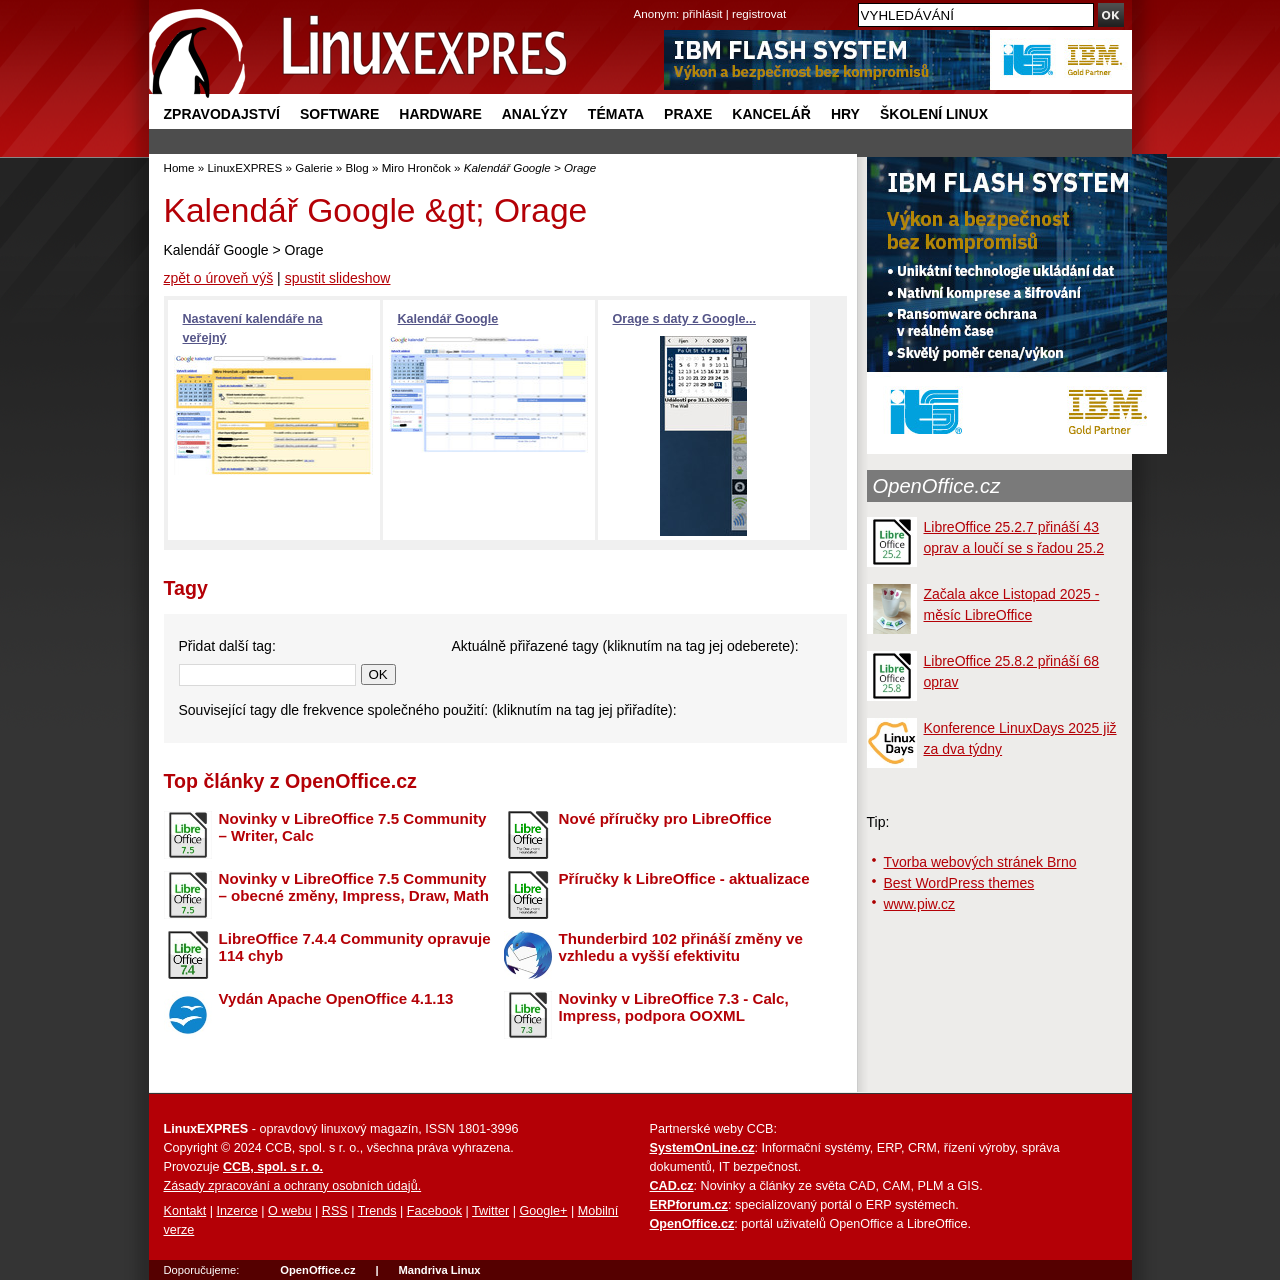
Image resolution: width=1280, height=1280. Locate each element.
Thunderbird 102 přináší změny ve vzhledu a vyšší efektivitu (681, 947)
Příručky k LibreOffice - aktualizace (684, 878)
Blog (357, 167)
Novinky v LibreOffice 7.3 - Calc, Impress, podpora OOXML (674, 1007)
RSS (335, 1211)
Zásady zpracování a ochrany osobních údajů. (293, 1186)
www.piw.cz (920, 904)
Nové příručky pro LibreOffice (665, 818)
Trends (377, 1211)
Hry (845, 114)
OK (378, 674)
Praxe (688, 114)
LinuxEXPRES (244, 167)
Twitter (490, 1211)
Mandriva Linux (439, 1270)
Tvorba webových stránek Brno (980, 862)
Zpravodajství (222, 114)
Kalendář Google (448, 319)
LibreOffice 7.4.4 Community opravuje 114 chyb (355, 947)
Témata (616, 114)
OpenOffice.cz (937, 486)
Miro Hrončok (416, 167)
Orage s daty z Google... (684, 319)
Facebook (434, 1211)
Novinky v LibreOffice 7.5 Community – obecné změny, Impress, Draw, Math (354, 887)
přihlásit (703, 13)
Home (179, 167)
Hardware (440, 114)
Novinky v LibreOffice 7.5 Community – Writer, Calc (353, 827)
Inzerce (237, 1211)
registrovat (759, 13)
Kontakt (185, 1211)
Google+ (543, 1211)
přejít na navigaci (640, 0)
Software (339, 114)
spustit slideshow (338, 278)
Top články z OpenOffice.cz (290, 781)
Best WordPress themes (959, 883)
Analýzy (535, 114)
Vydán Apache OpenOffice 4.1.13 (336, 998)
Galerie (313, 167)
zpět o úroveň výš (219, 278)
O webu (289, 1211)
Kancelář (771, 114)
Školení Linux (934, 114)
